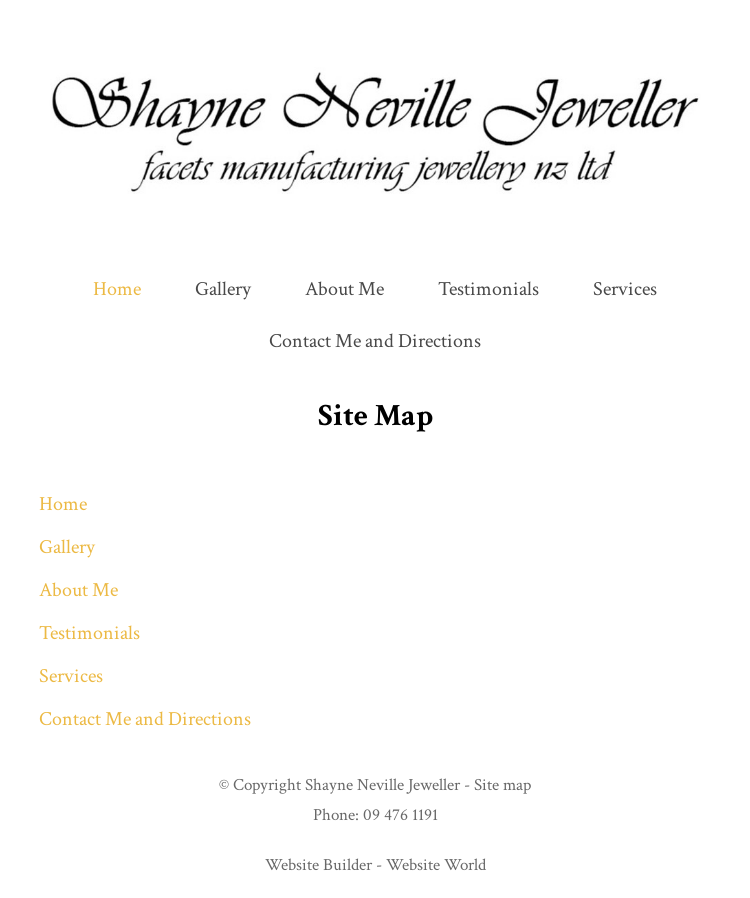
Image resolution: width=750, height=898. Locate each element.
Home (117, 289)
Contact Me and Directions (375, 341)
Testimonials (488, 289)
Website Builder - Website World (375, 865)
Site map (502, 785)
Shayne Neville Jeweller (382, 785)
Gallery (223, 289)
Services (625, 289)
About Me (344, 289)
